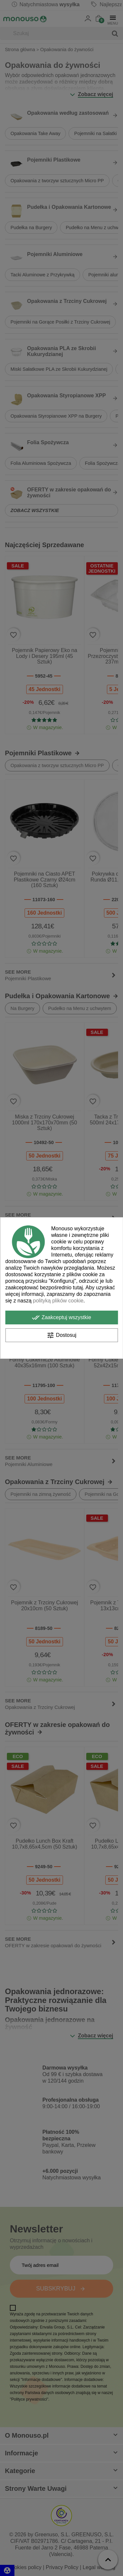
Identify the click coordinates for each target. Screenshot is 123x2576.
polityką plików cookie (58, 1300)
